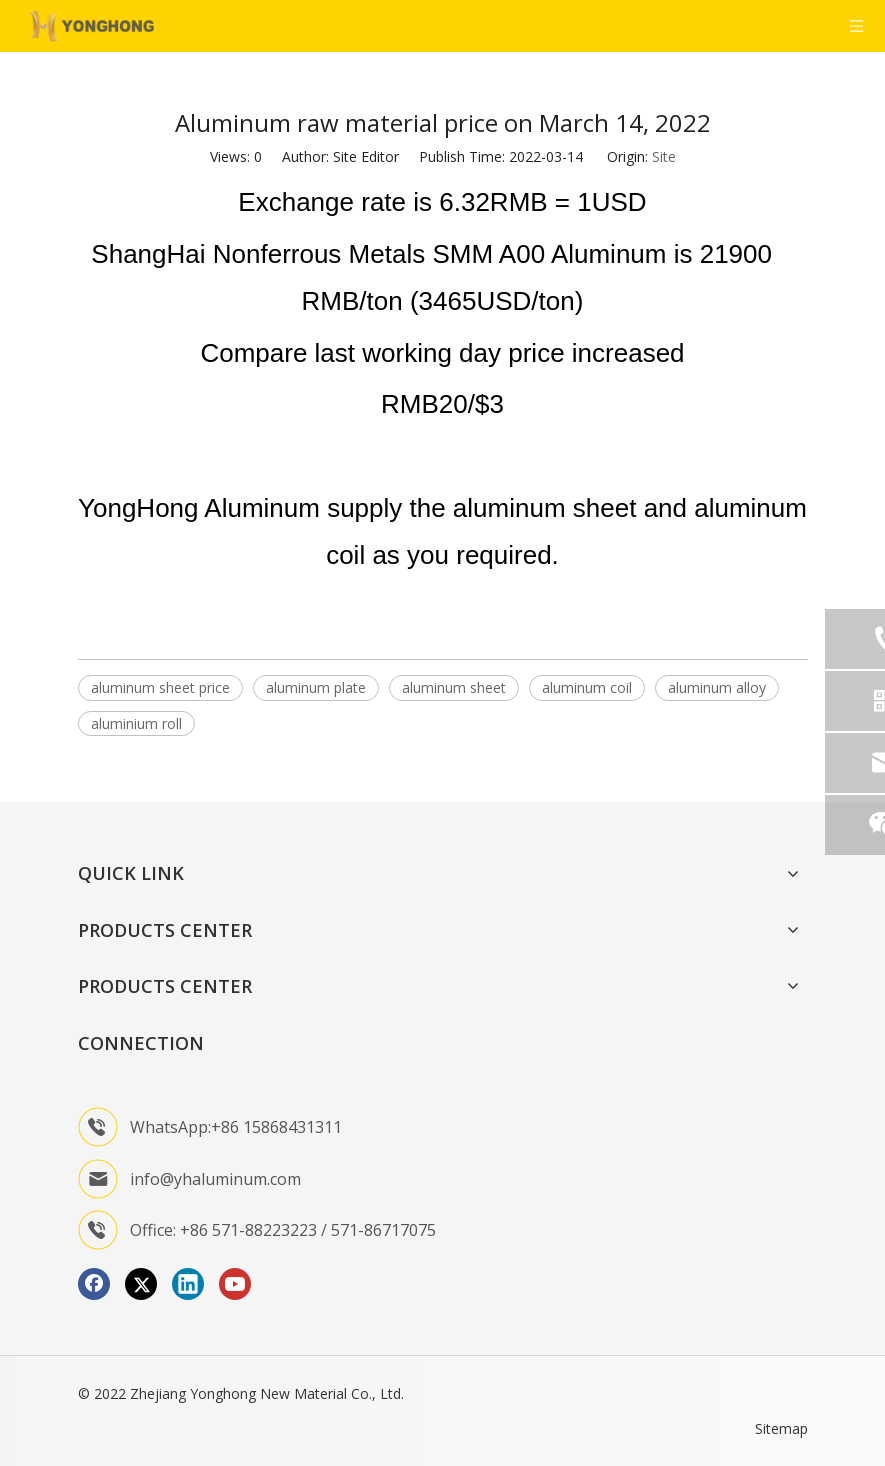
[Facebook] (94, 1284)
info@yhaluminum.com (215, 1179)
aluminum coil (587, 687)
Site (664, 156)
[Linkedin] (188, 1284)
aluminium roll (136, 723)
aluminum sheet (454, 687)
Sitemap (781, 1428)
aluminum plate (316, 687)
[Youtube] (235, 1284)
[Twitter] (141, 1284)
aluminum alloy (717, 687)
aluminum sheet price (160, 687)
